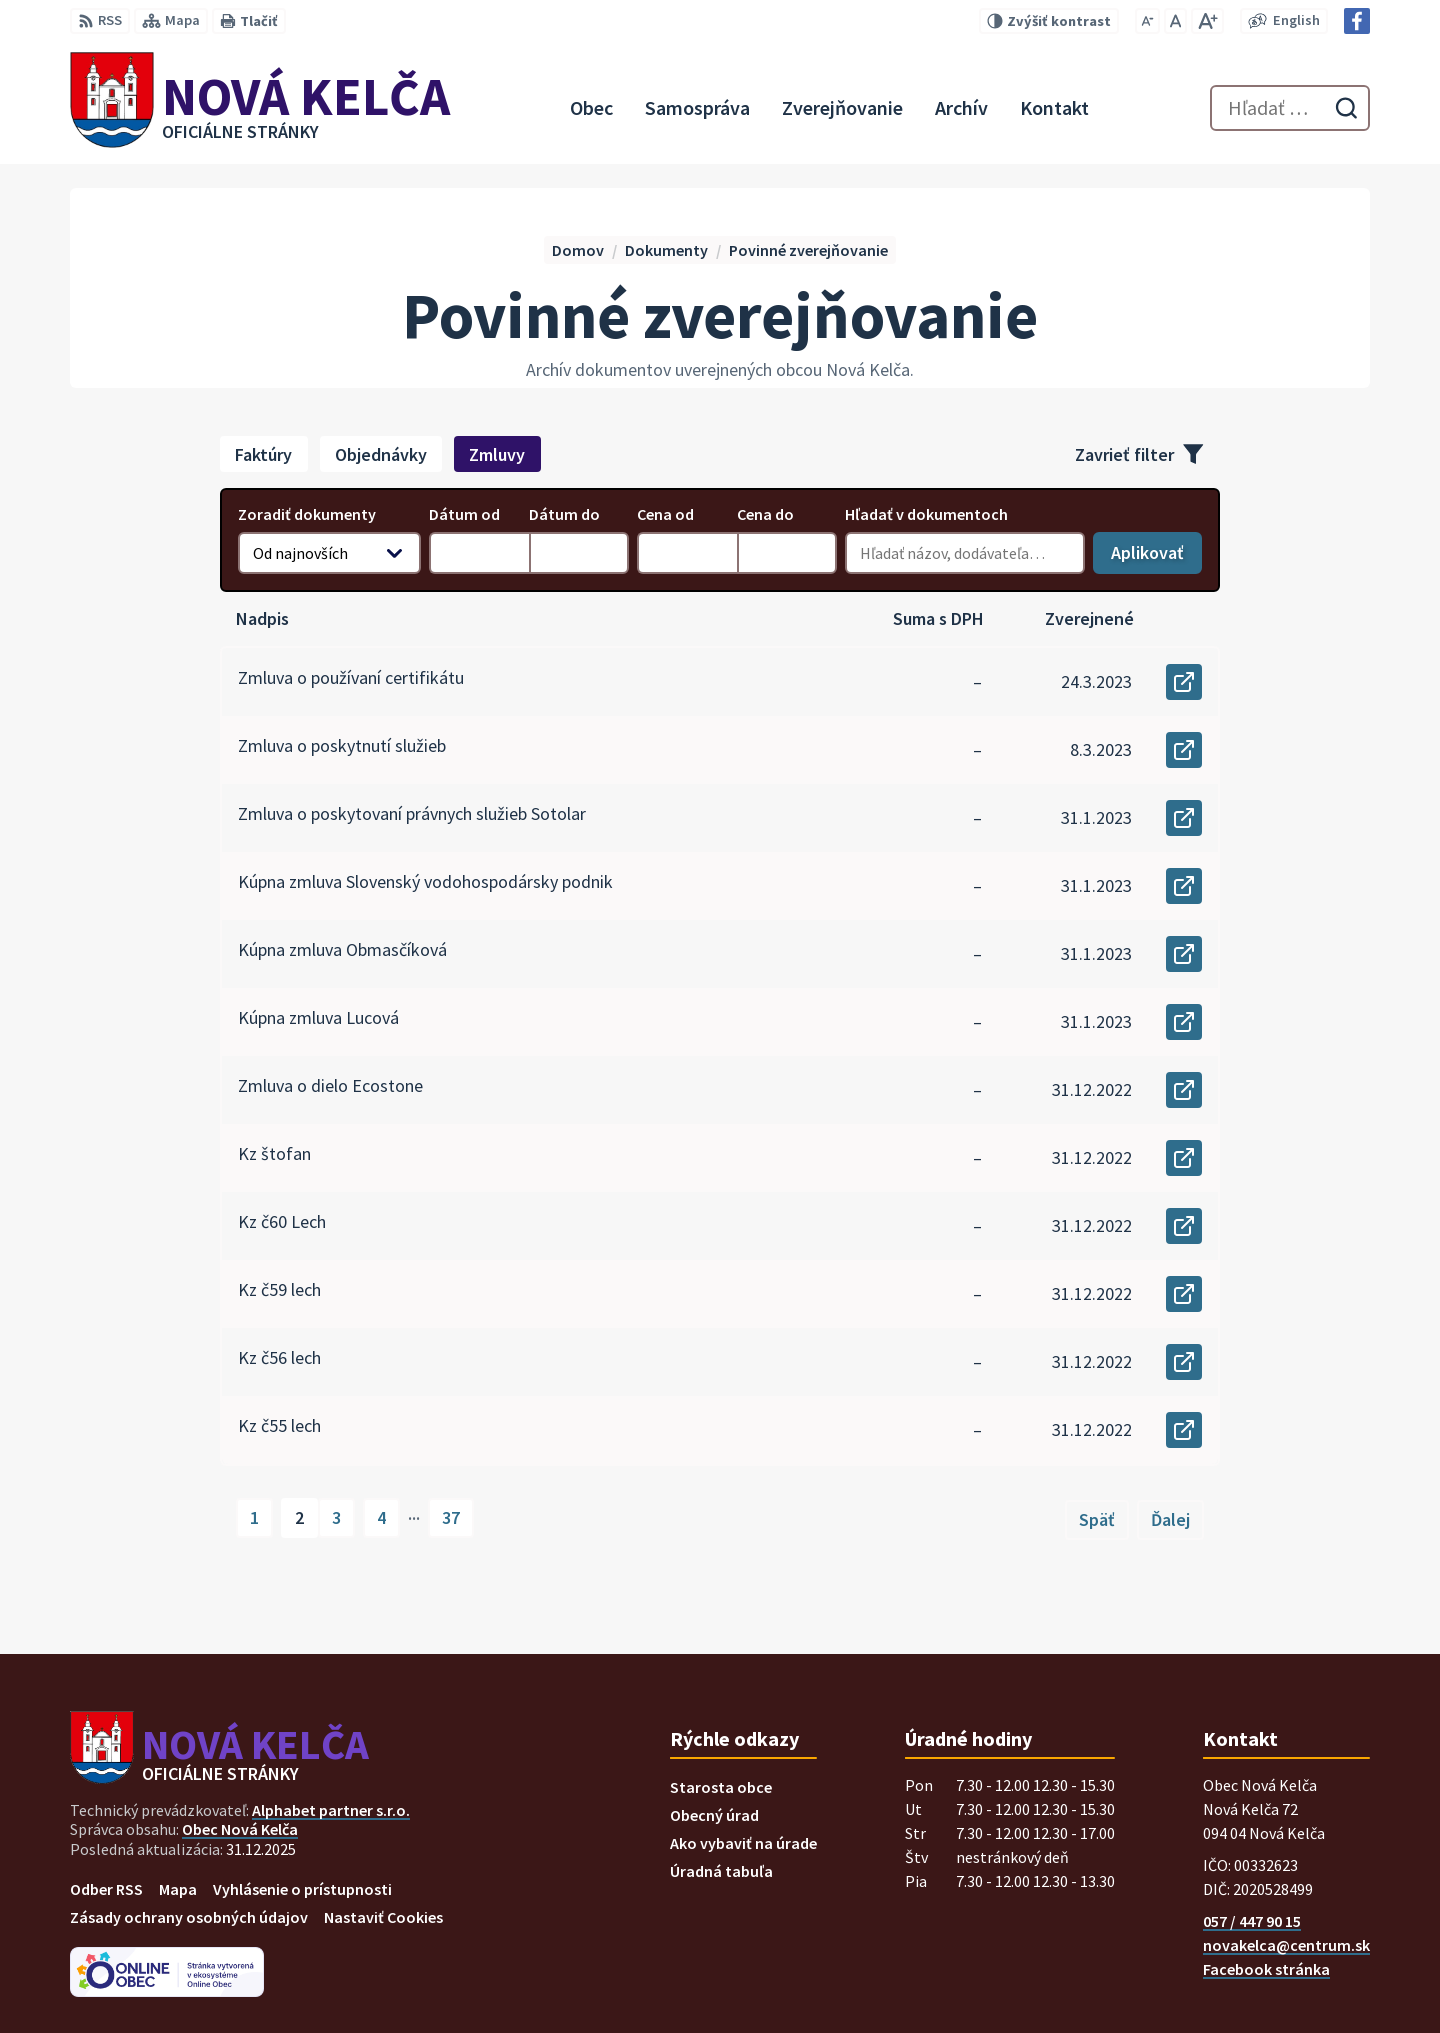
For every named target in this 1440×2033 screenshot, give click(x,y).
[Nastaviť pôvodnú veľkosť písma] (1175, 21)
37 (451, 1517)
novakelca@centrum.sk (1286, 1945)
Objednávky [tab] (381, 454)
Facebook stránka (1266, 1969)
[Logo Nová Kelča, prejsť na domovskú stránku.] (260, 108)
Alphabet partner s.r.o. (331, 1810)
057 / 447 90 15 (1252, 1921)
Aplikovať (1156, 557)
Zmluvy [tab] (497, 454)
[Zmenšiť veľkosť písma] (1147, 21)
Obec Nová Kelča (240, 1829)
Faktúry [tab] (263, 454)
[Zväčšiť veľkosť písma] (1207, 21)
